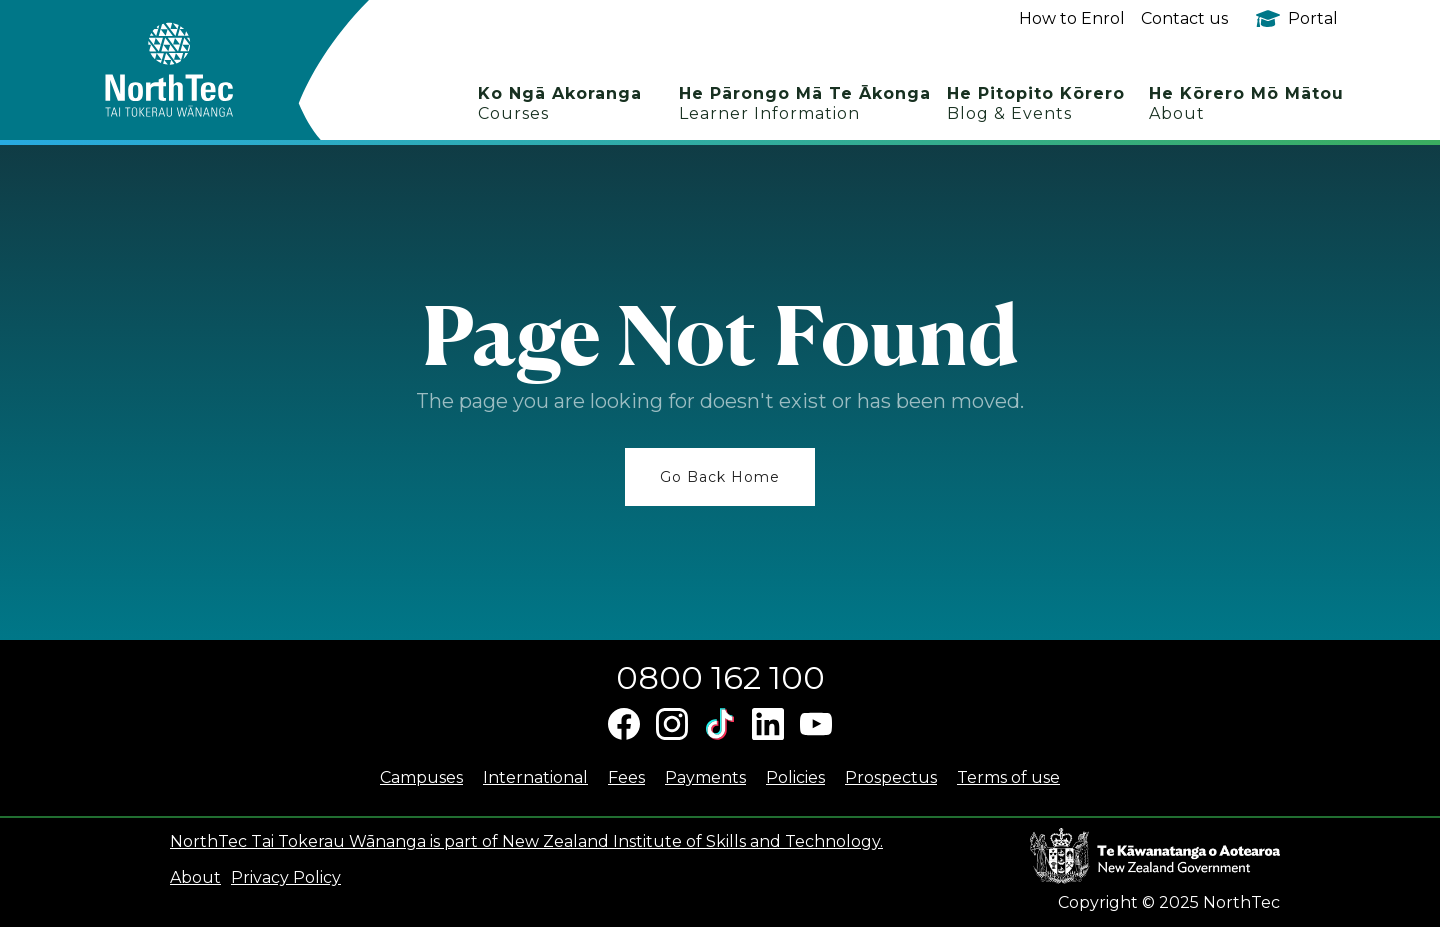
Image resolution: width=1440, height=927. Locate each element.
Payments (705, 777)
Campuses (421, 777)
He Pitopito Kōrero (1036, 103)
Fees (626, 777)
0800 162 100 (720, 677)
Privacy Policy (286, 877)
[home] (204, 70)
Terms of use (1008, 777)
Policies (795, 777)
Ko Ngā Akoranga (560, 103)
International (535, 777)
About (195, 877)
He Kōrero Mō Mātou (1246, 103)
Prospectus (891, 777)
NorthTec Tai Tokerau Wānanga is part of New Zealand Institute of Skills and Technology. (526, 841)
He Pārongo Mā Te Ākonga (805, 103)
